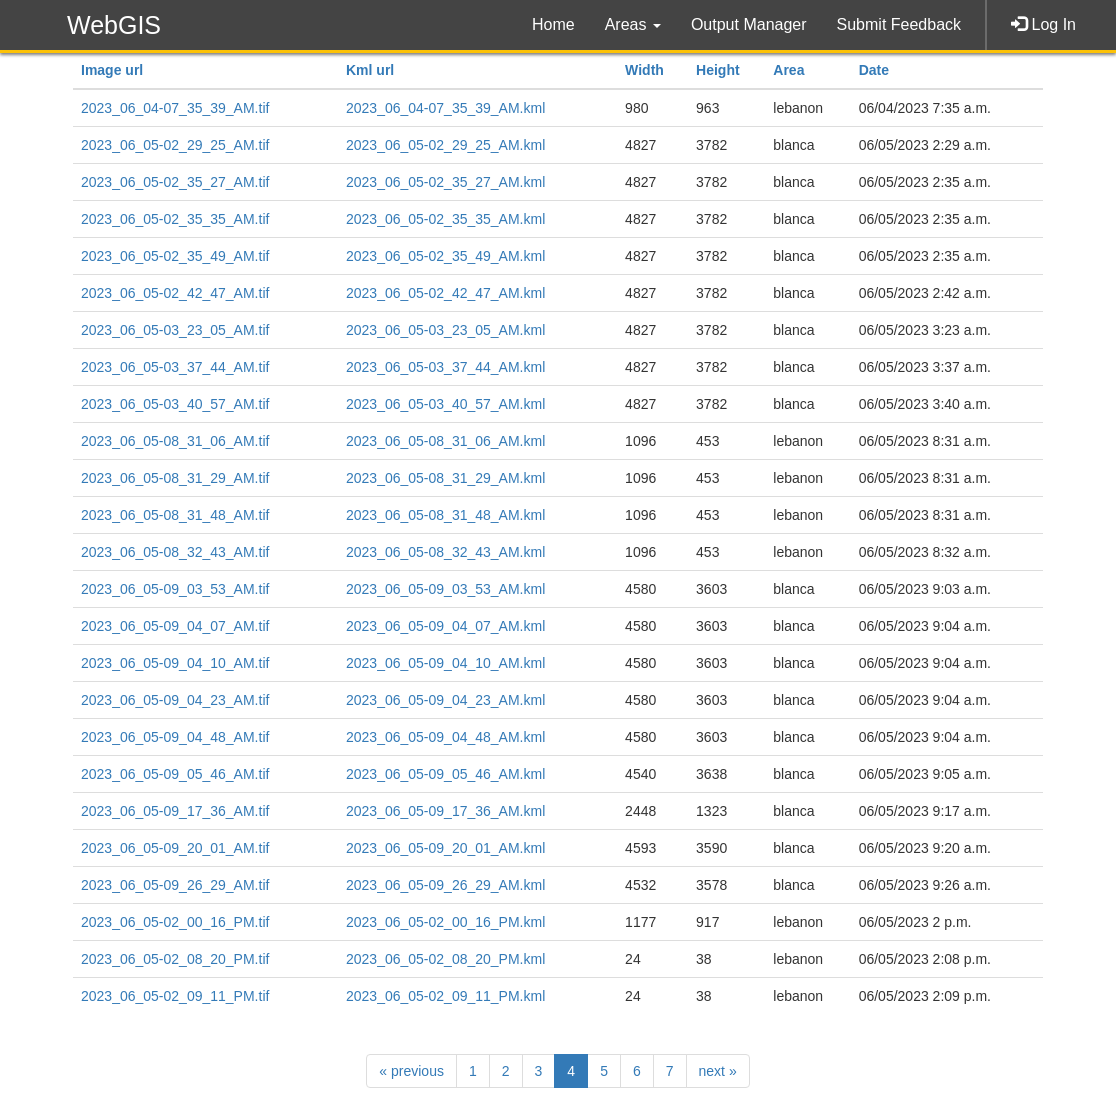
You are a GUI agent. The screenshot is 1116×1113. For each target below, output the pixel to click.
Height (718, 70)
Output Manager (749, 24)
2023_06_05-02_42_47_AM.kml (445, 293)
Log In (1043, 24)
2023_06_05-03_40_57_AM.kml (445, 404)
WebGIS (114, 25)
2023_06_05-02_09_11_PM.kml (445, 996)
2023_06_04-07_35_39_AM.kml (445, 108)
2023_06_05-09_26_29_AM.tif (175, 885)
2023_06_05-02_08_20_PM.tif (175, 959)
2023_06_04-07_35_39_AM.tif (175, 108)
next (718, 1071)
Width (644, 70)
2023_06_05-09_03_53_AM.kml (445, 589)
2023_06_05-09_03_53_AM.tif (175, 589)
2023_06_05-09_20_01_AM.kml (445, 848)
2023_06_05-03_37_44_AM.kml (445, 367)
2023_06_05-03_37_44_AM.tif (175, 367)
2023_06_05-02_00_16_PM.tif (175, 922)
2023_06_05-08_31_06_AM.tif (175, 441)
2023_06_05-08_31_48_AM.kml (445, 515)
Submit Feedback (899, 24)
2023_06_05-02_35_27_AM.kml (445, 182)
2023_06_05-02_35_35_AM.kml (445, 219)
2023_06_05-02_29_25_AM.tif (175, 145)
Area (788, 70)
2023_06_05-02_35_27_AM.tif (175, 182)
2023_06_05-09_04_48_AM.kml (445, 737)
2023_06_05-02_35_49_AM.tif (175, 256)
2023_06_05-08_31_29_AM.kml (445, 478)
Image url (112, 70)
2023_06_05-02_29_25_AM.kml (445, 145)
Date (874, 70)
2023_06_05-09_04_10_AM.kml (445, 663)
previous (411, 1071)
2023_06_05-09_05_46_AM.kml (445, 774)
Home (553, 24)
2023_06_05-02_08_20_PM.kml (445, 959)
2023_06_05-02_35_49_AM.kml (445, 256)
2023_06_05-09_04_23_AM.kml (445, 700)
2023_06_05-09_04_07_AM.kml (445, 626)
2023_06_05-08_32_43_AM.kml (445, 552)
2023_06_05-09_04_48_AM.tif (175, 737)
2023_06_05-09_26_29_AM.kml (445, 885)
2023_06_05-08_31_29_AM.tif (175, 478)
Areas (633, 24)
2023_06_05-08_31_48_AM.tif (175, 515)
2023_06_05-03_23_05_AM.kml (445, 330)
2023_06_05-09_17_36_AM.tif (175, 811)
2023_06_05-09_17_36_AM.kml (445, 811)
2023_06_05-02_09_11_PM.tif (175, 996)
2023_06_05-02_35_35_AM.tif (175, 219)
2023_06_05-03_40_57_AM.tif (175, 404)
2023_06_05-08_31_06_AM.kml (445, 441)
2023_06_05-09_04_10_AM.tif (175, 663)
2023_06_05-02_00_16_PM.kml (445, 922)
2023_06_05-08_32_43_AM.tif (175, 552)
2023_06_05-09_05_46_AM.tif (175, 774)
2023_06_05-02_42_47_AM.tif (175, 293)
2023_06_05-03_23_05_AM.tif (175, 330)
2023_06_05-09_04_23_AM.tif (175, 700)
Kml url (370, 70)
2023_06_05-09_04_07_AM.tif (175, 626)
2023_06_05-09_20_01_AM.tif (175, 848)
